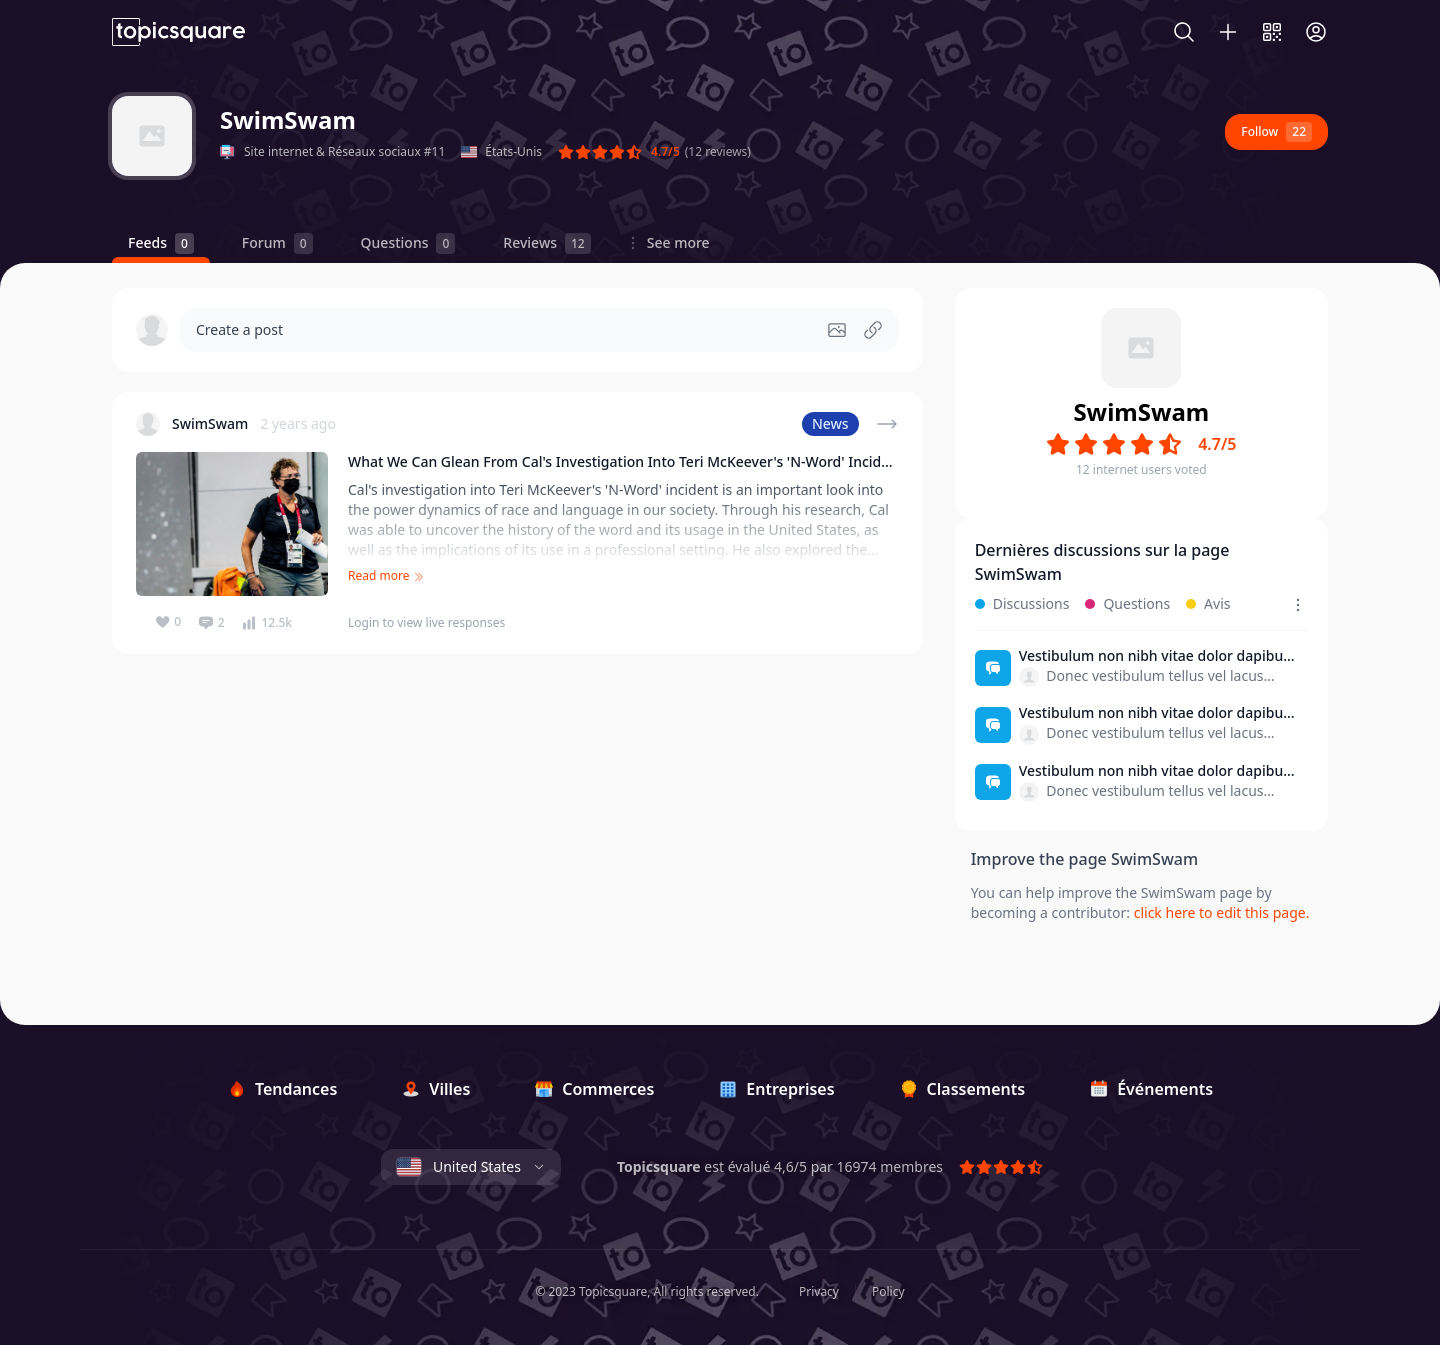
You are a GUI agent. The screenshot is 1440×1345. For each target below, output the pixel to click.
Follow (1276, 132)
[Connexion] (1316, 32)
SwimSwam (288, 119)
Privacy (819, 1292)
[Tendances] (282, 1089)
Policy (888, 1292)
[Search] (1194, 32)
